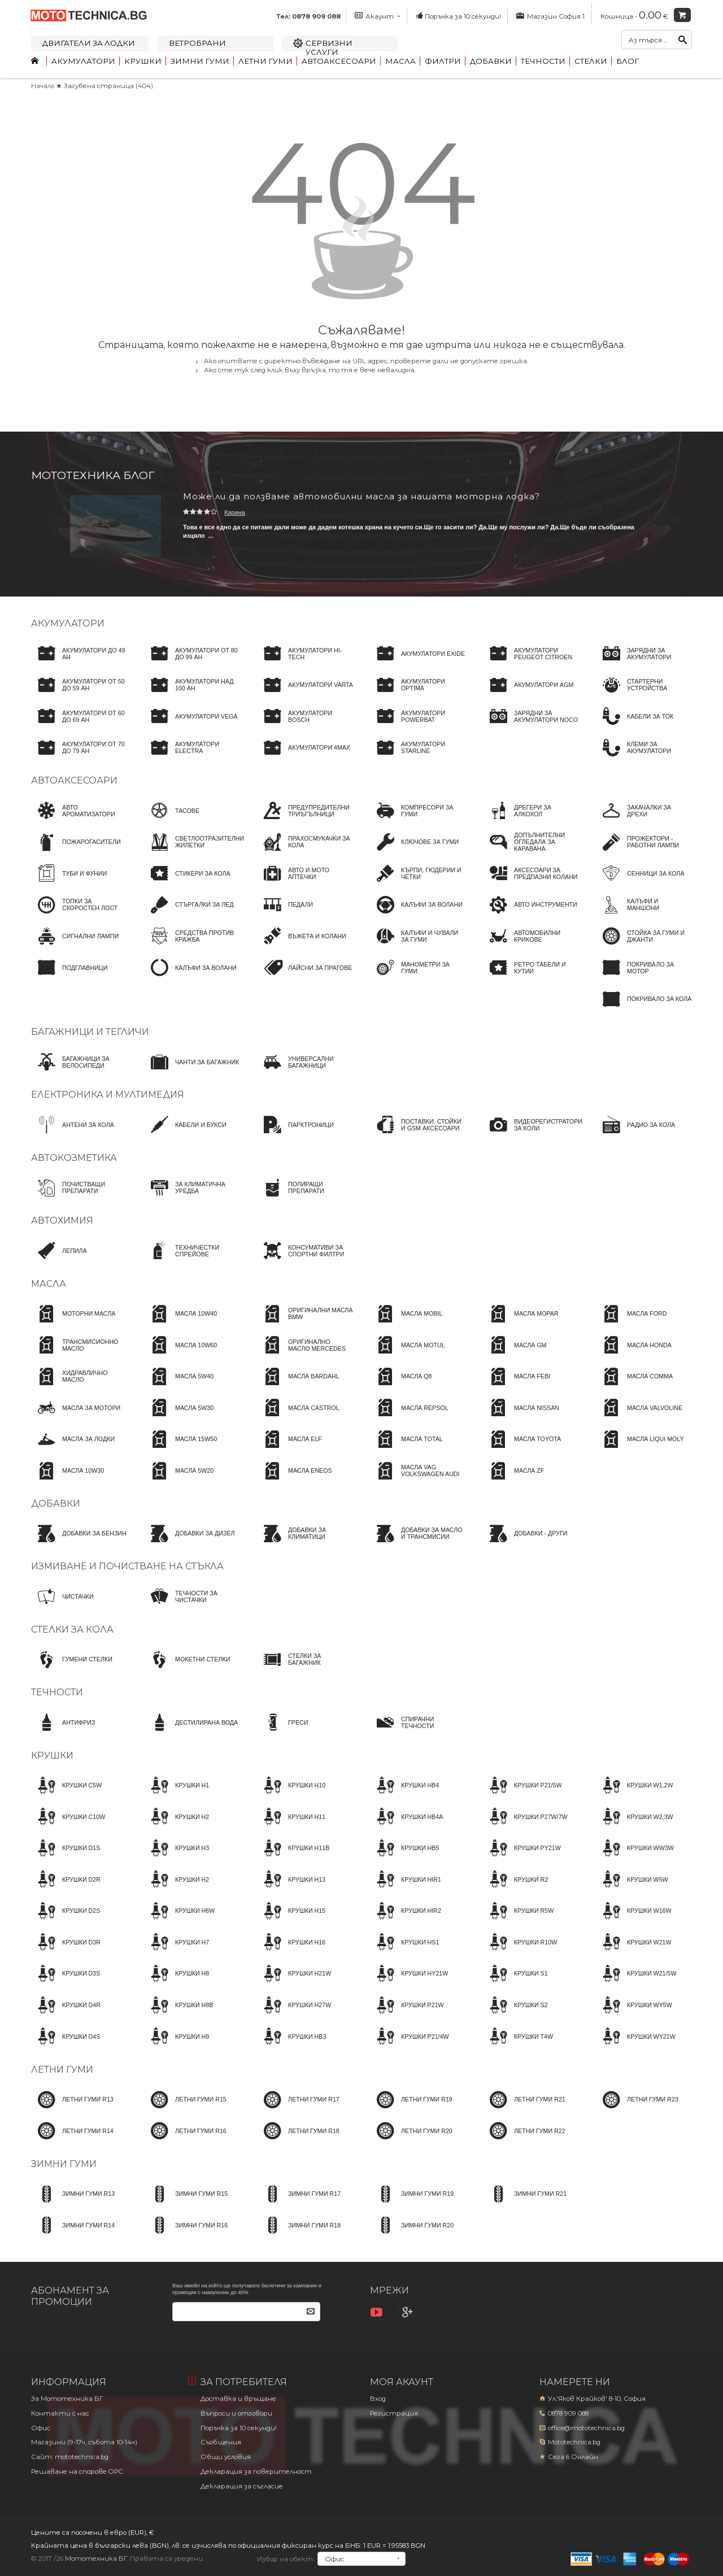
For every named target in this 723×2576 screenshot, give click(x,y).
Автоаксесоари (339, 61)
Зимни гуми (200, 61)
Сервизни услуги (329, 47)
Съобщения (221, 2442)
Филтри (443, 61)
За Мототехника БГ (67, 2399)
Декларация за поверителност (256, 2471)
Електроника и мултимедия (107, 1094)
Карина (234, 512)
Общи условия (226, 2457)
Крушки (143, 61)
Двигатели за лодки (88, 42)
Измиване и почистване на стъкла (127, 1566)
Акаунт (377, 15)
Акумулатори (83, 61)
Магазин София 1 (550, 15)
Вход (378, 2399)
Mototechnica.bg (574, 2442)
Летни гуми (265, 61)
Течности (543, 61)
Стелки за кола (72, 1629)
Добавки (491, 61)
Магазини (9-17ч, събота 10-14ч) (84, 2442)
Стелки (590, 61)
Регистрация (394, 2413)
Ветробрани (197, 42)
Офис (40, 2428)
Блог (627, 61)
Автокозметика (74, 1157)
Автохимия (62, 1220)
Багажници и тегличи (90, 1031)
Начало (42, 86)
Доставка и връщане (238, 2399)
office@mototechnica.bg (586, 2428)
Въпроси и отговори (236, 2413)
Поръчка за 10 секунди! (458, 15)
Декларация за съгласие (242, 2486)
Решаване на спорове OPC (77, 2471)
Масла (400, 61)
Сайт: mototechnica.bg (69, 2457)
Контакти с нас (60, 2413)
